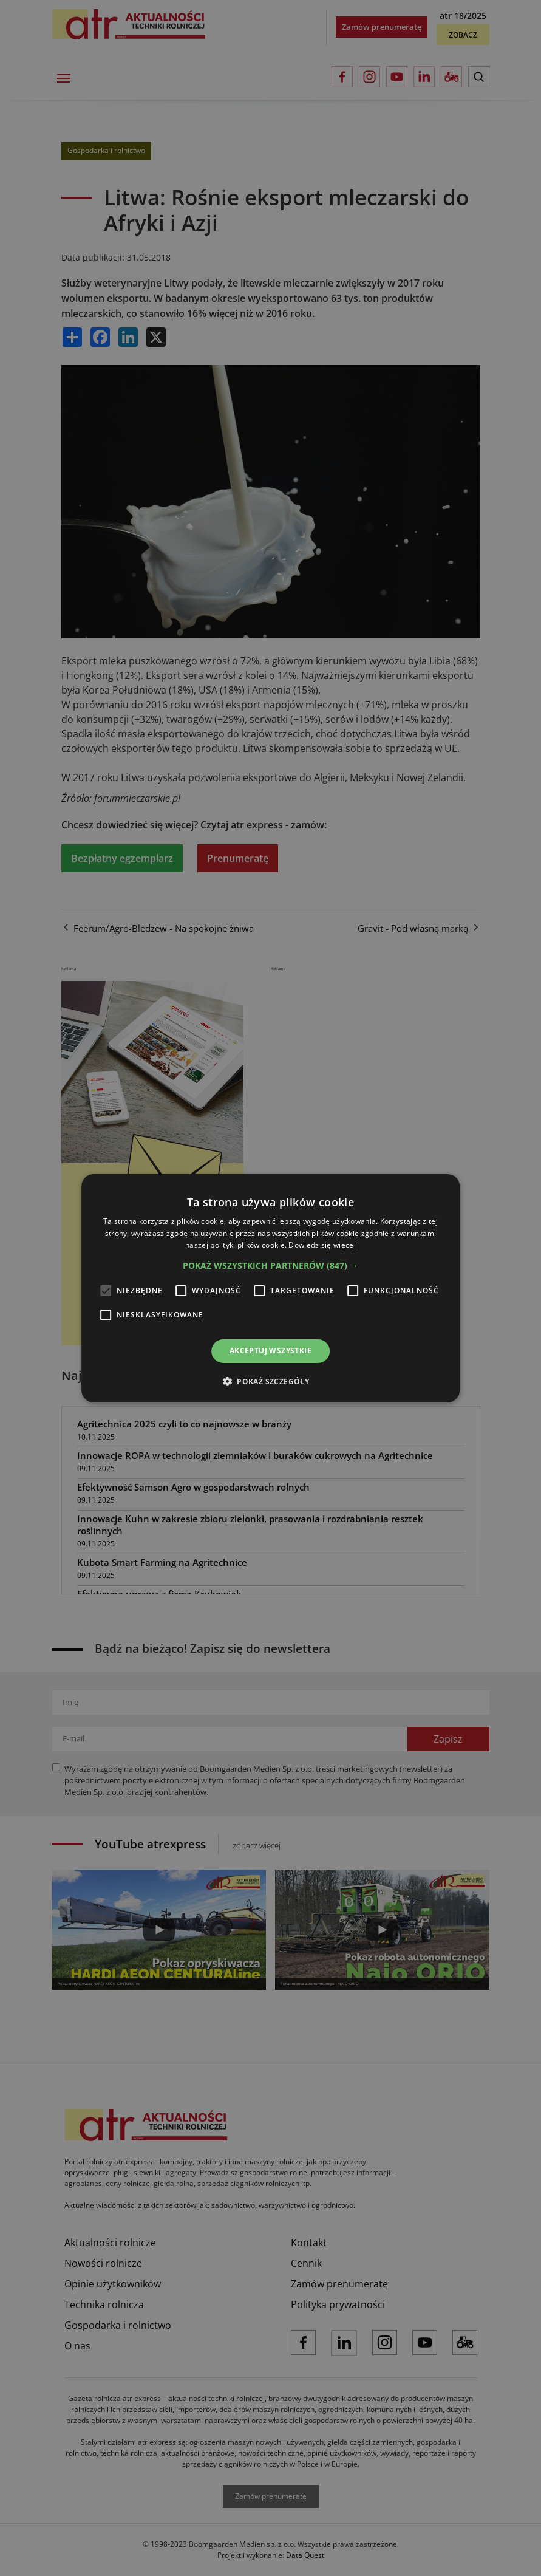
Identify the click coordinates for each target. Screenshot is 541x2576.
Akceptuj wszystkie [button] (270, 1350)
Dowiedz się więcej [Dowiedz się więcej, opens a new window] (321, 1245)
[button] (270, 1265)
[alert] (270, 1288)
